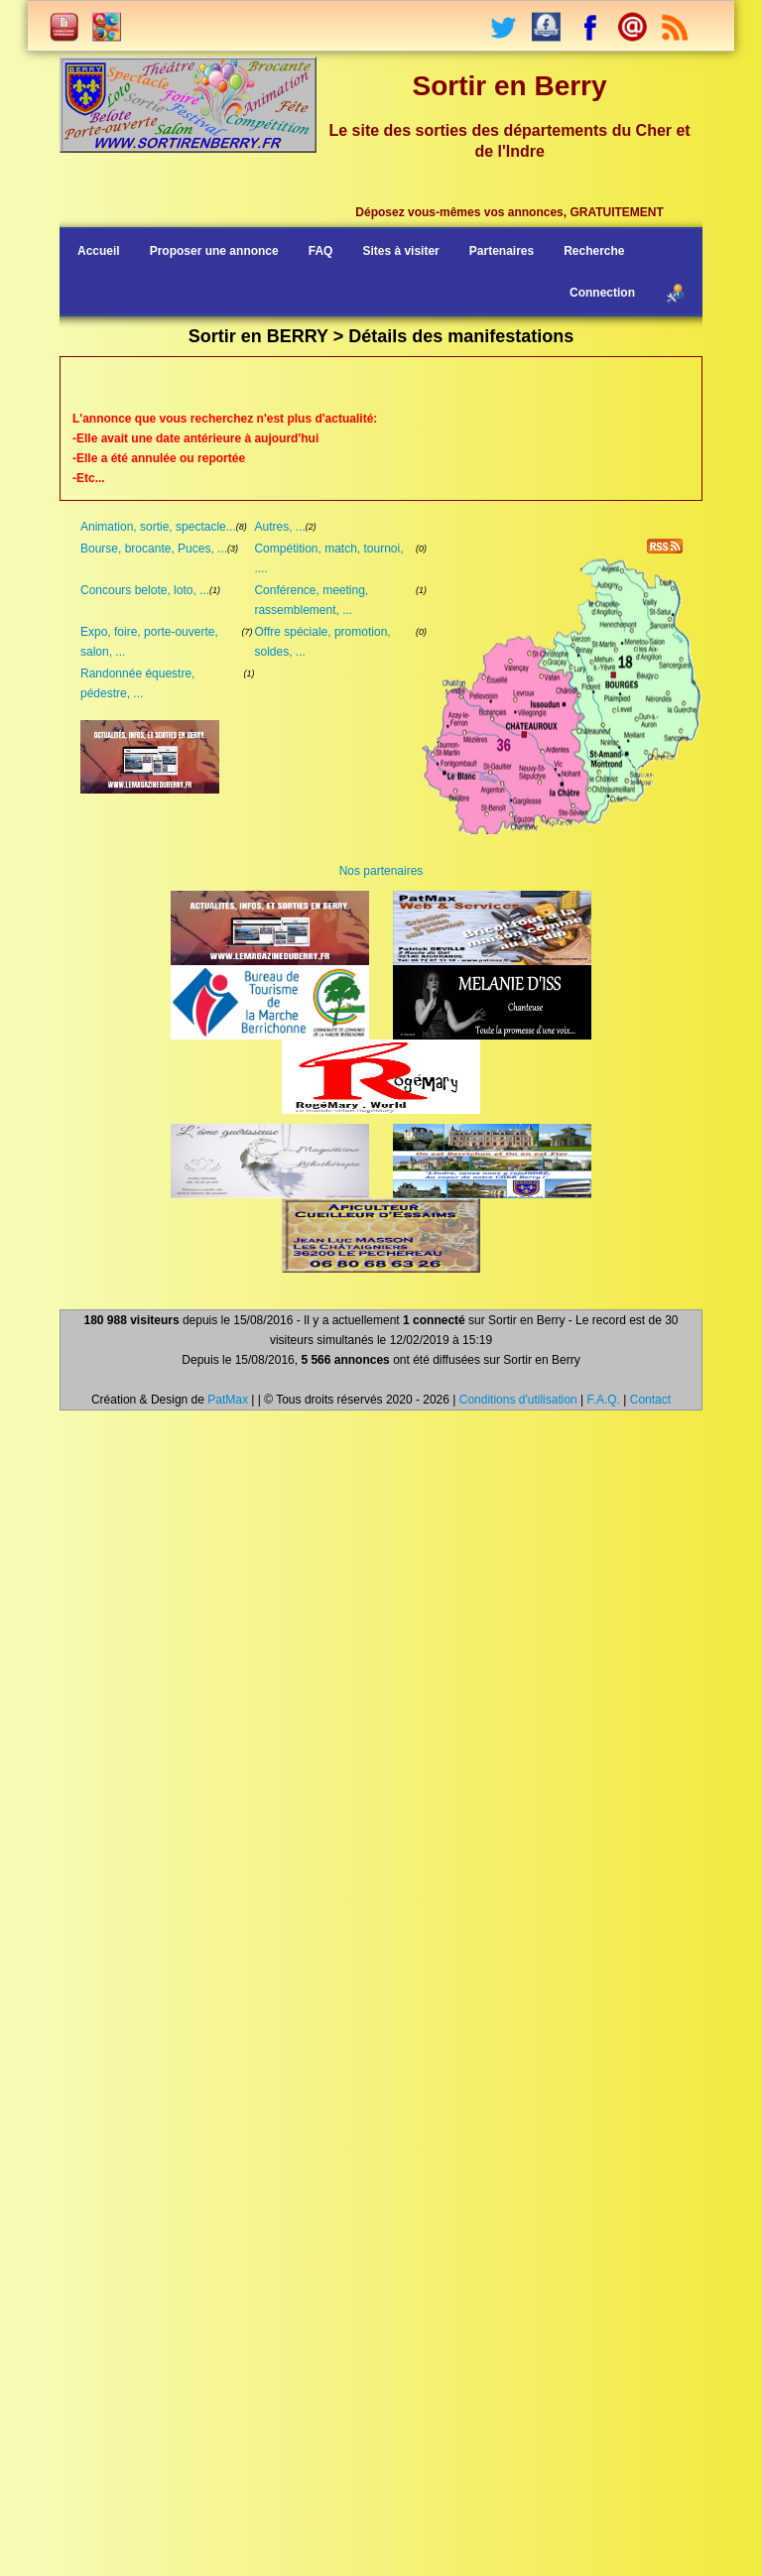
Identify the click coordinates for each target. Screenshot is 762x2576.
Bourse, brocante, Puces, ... (153, 548)
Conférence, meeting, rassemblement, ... (311, 600)
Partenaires (501, 251)
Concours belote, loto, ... (144, 590)
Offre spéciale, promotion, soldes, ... (322, 642)
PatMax (227, 1400)
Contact (650, 1400)
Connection (602, 293)
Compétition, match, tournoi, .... (328, 558)
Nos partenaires (381, 871)
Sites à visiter (400, 251)
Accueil (98, 251)
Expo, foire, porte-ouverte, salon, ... (149, 642)
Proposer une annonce (214, 251)
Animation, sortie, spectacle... (158, 527)
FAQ (321, 251)
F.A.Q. (603, 1400)
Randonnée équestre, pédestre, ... (137, 683)
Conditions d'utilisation (518, 1400)
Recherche (594, 251)
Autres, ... (279, 527)
